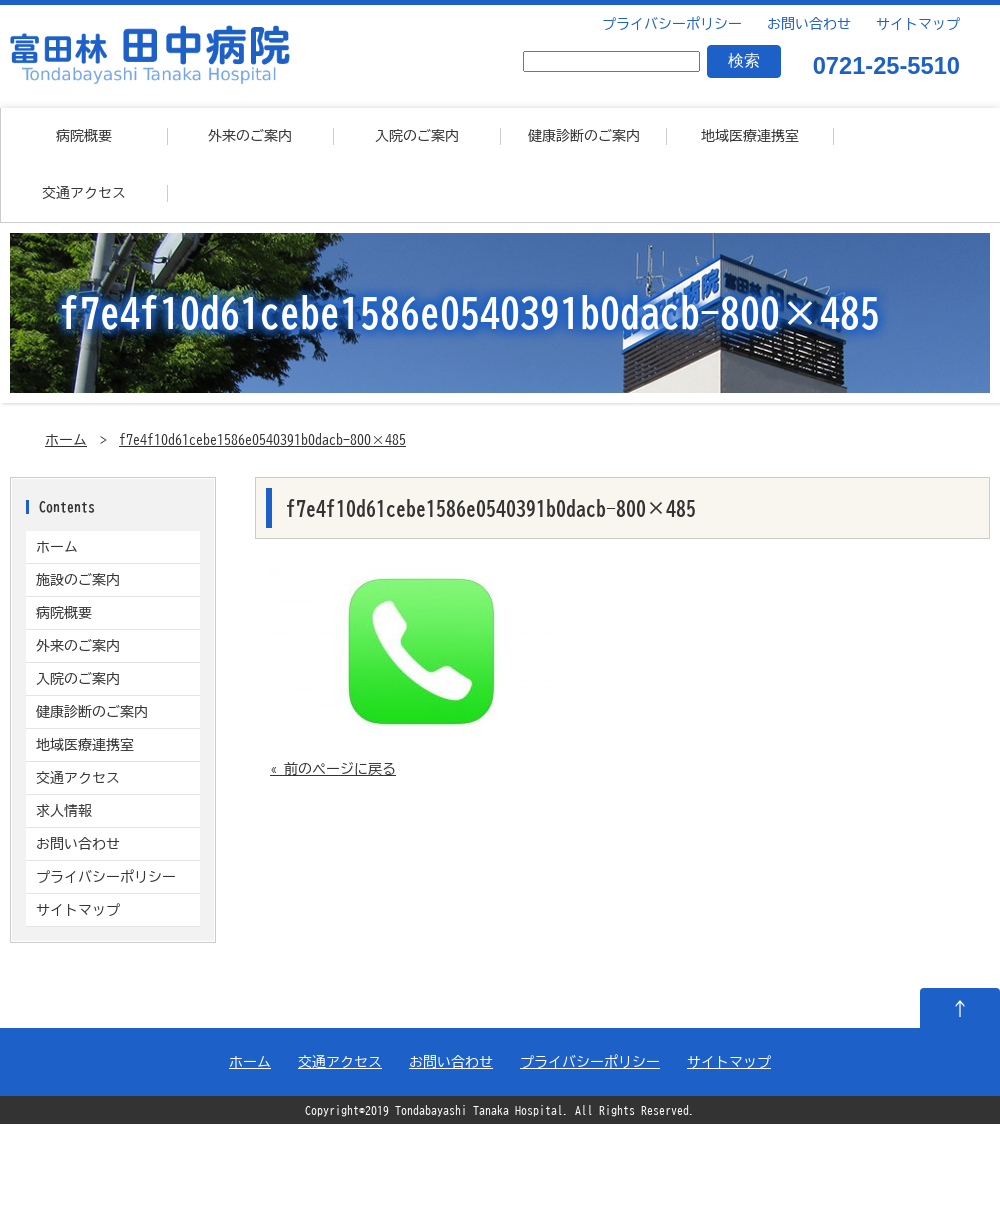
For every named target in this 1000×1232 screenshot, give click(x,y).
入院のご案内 (417, 136)
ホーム (66, 440)
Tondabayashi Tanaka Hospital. (482, 1110)
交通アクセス (84, 193)
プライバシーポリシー (669, 24)
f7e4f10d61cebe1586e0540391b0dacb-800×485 (262, 440)
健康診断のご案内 (584, 136)
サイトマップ (915, 24)
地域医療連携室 (750, 136)
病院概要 (84, 136)
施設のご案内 (78, 580)
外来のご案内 (250, 136)
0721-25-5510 (886, 67)
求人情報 (64, 811)
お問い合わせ (806, 24)
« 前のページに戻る (333, 769)
